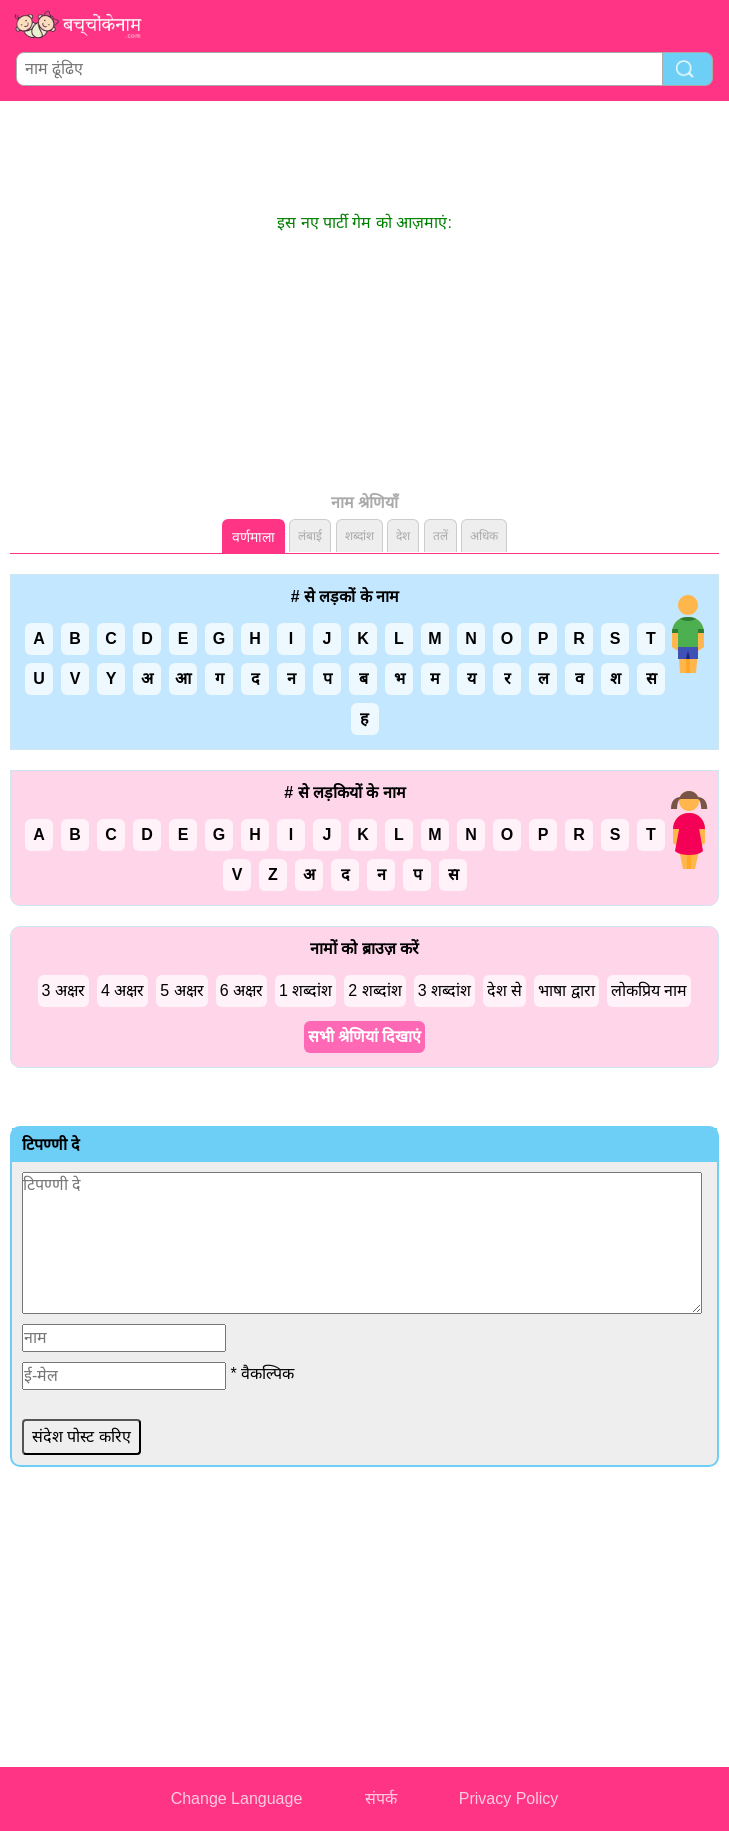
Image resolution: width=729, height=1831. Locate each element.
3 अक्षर (63, 990)
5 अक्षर (181, 990)
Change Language (237, 1798)
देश (403, 536)
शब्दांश (359, 536)
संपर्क (381, 1798)
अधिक (484, 536)
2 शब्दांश (374, 990)
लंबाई (310, 536)
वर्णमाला (253, 537)
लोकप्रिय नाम (649, 990)
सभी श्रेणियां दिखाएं (365, 1036)
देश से (504, 990)
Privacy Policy (509, 1798)
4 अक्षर (122, 990)
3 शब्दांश (444, 990)
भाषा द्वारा (566, 990)
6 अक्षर (241, 990)
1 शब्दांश (305, 990)
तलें (440, 536)
